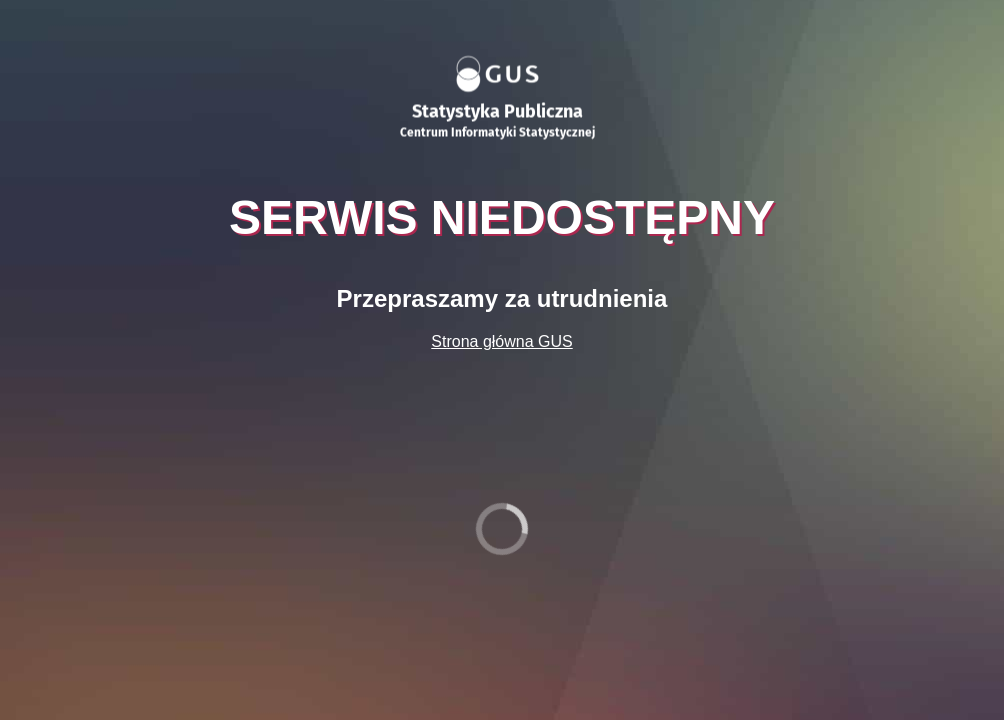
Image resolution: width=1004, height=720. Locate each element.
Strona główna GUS (501, 341)
